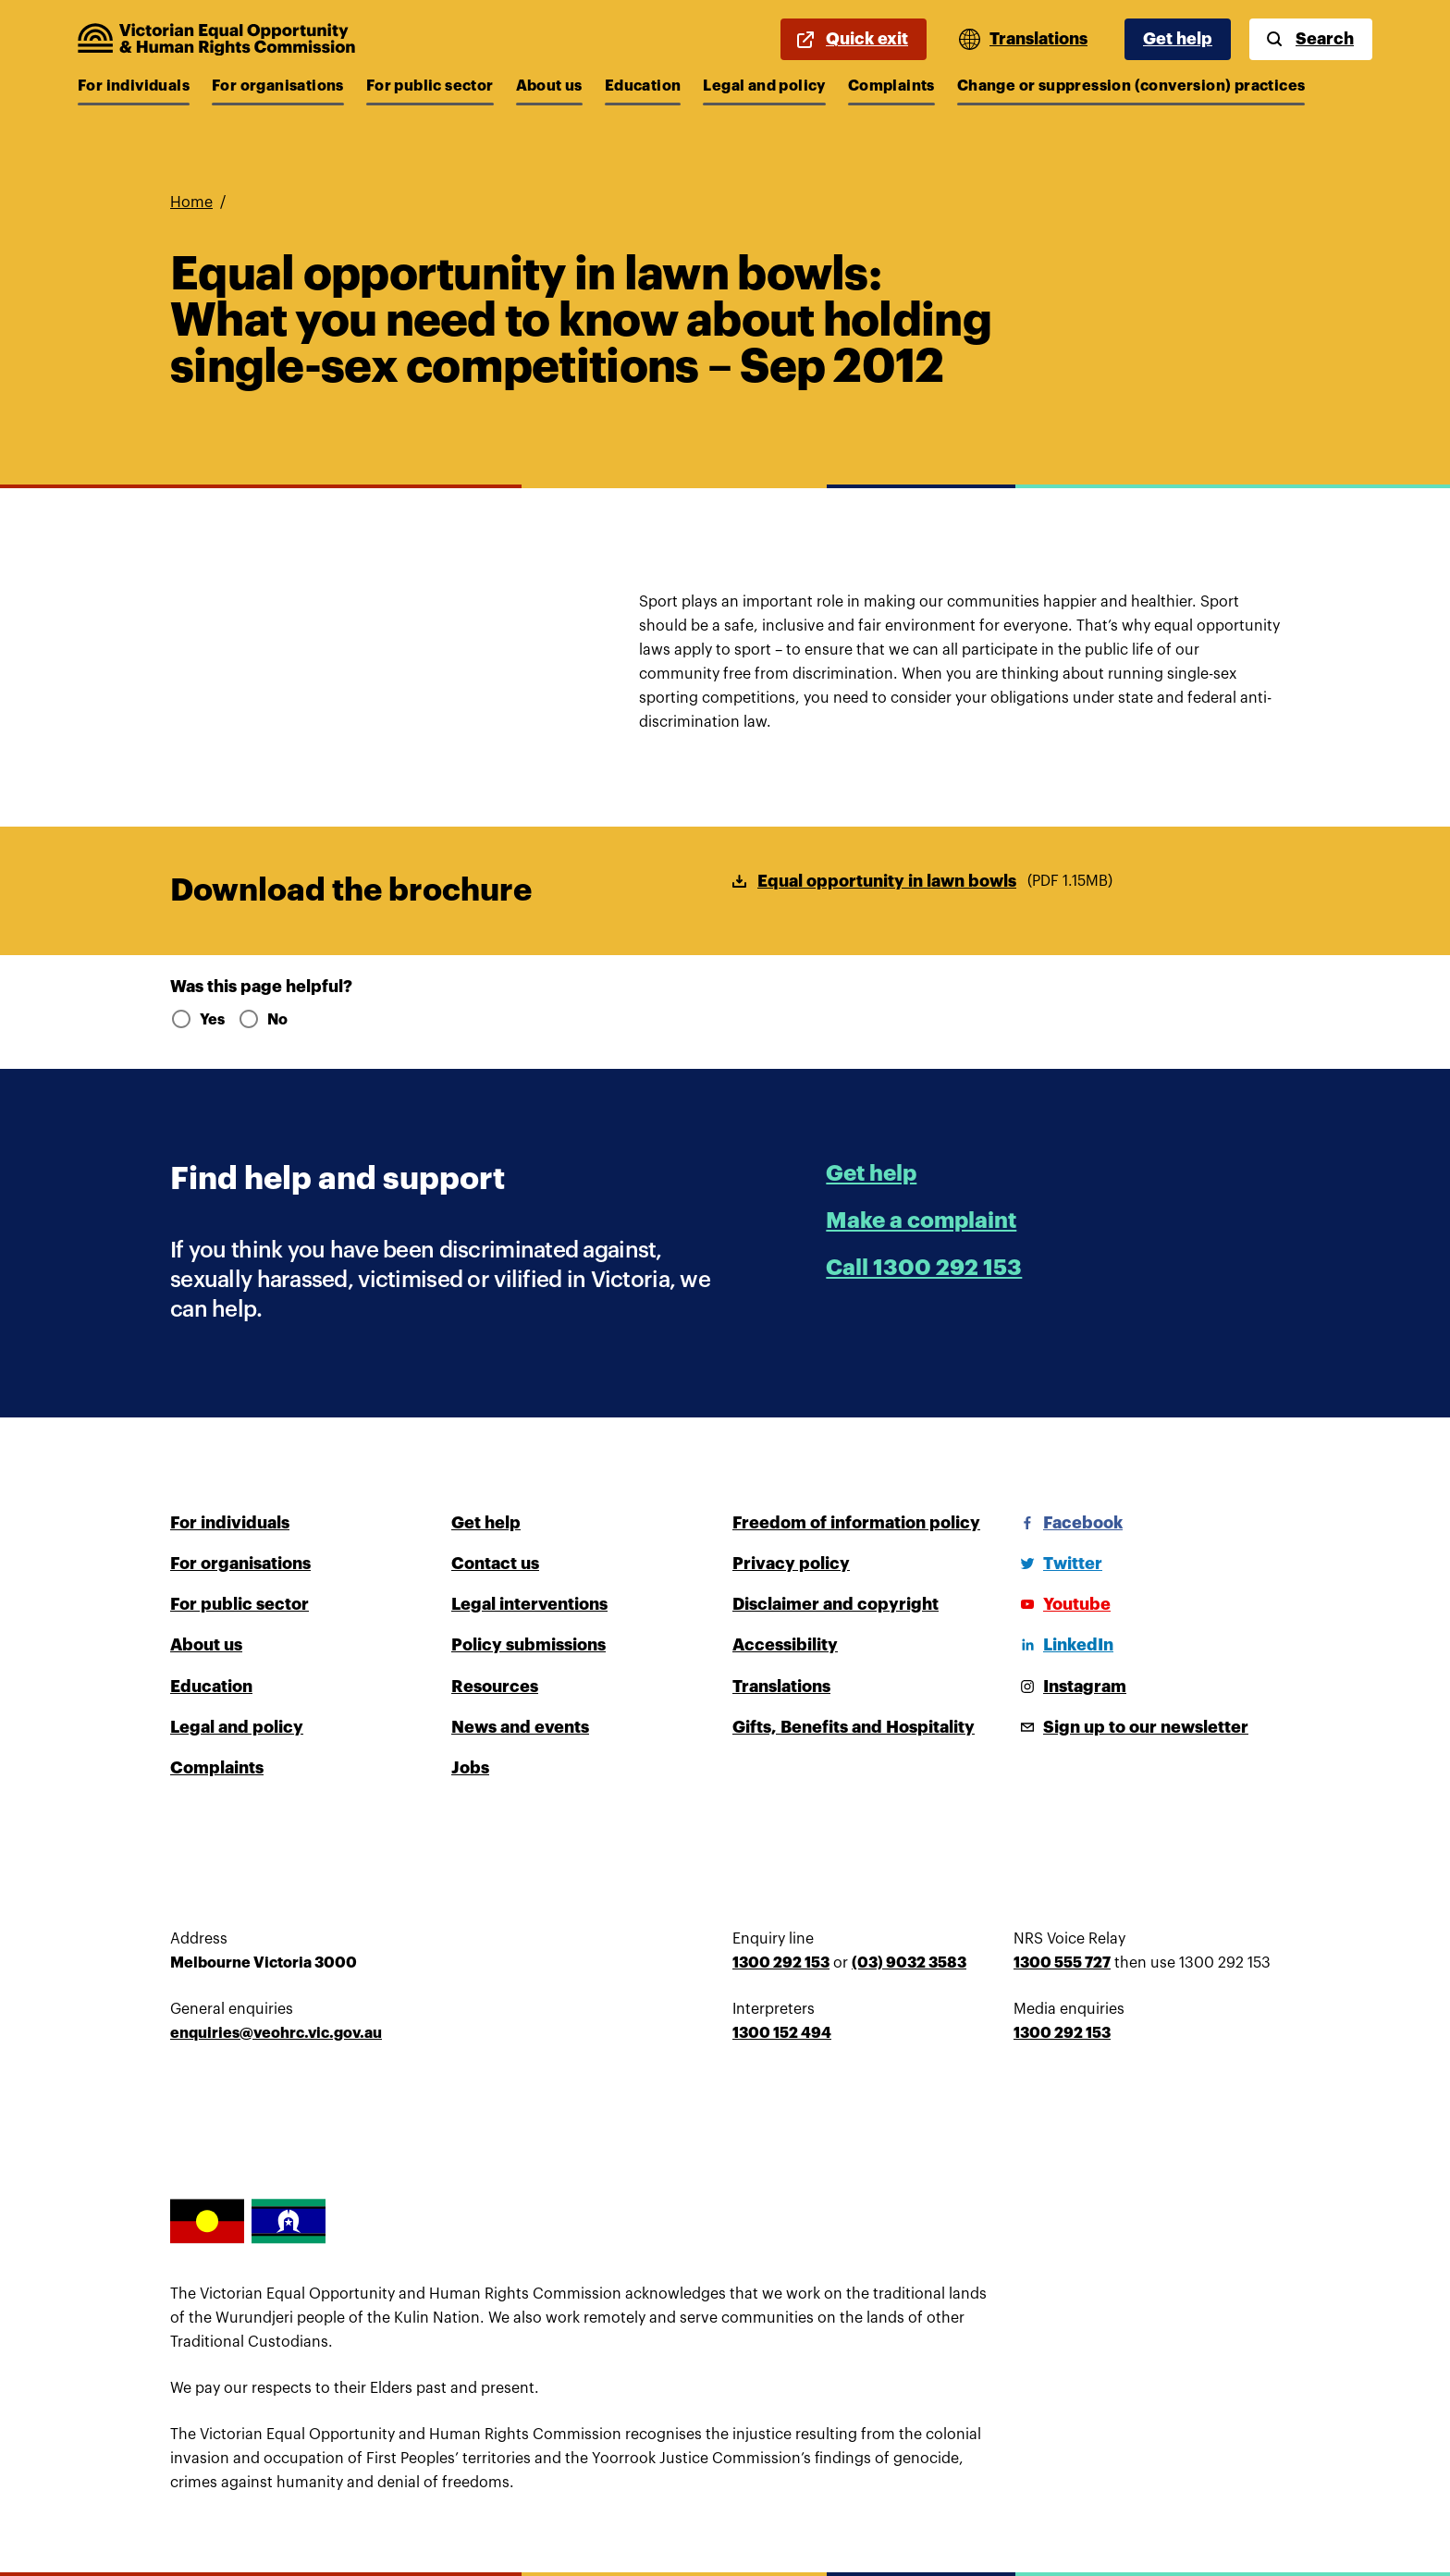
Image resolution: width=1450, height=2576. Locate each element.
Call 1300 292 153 (924, 1268)
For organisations (278, 86)
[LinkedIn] (1063, 1645)
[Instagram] (1070, 1686)
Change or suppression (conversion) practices (1131, 86)
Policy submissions (528, 1645)
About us (549, 86)
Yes (196, 1020)
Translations (781, 1686)
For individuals (134, 86)
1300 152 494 (781, 2033)
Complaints (891, 86)
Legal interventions (529, 1604)
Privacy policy (791, 1563)
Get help (1177, 39)
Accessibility (785, 1645)
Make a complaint (921, 1220)
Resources (494, 1686)
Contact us (495, 1563)
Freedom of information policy (856, 1523)
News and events (520, 1727)
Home (191, 202)
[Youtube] (1062, 1604)
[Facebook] (1068, 1523)
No (263, 1020)
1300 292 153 (780, 1963)
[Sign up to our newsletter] (1131, 1727)
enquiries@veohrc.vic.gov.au (276, 2033)
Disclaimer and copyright (835, 1604)
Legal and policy (764, 86)
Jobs (470, 1768)
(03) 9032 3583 (909, 1963)
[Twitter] (1058, 1563)
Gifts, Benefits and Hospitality (853, 1727)
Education (643, 86)
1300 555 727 (1062, 1963)
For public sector (430, 86)
